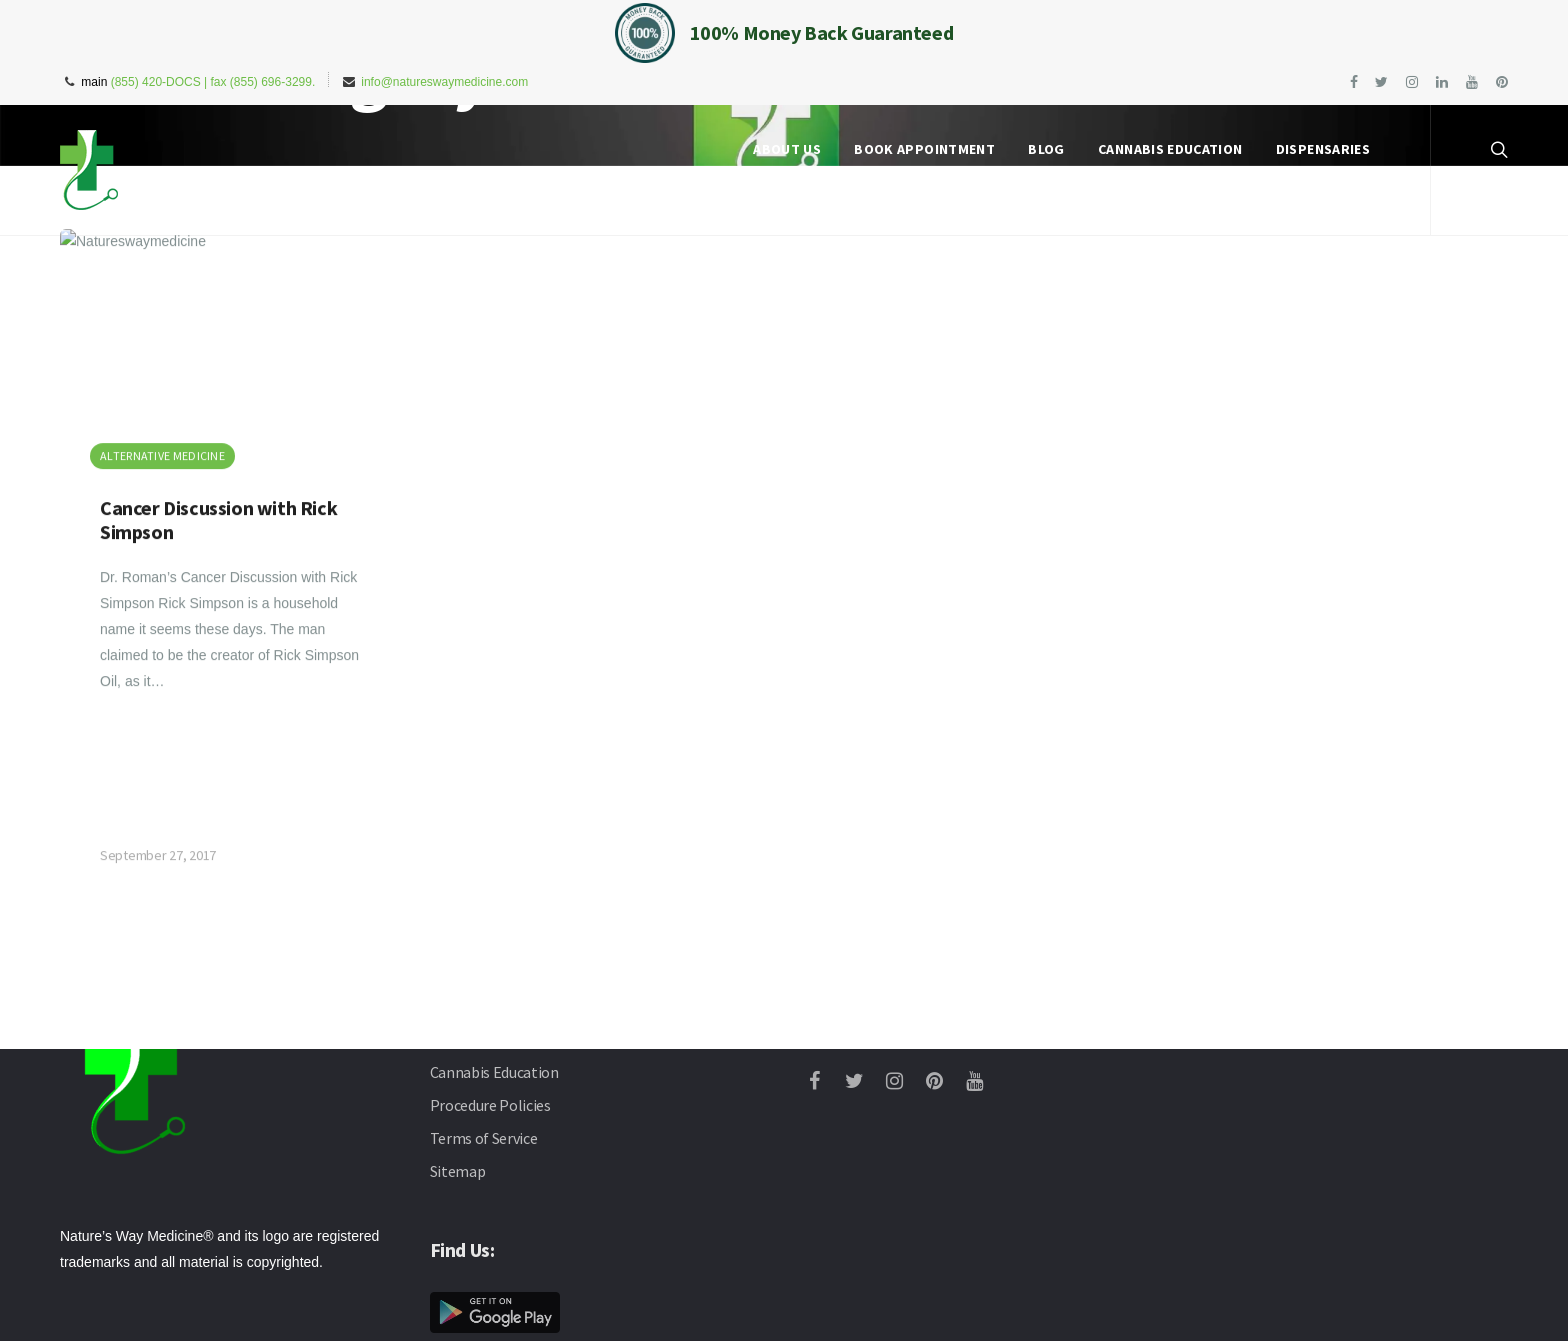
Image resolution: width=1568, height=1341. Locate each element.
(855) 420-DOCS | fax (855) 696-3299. (213, 82)
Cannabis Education (1170, 149)
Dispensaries (1323, 149)
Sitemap (458, 1171)
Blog (1046, 149)
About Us (787, 149)
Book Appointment (924, 149)
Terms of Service (484, 1138)
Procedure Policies (490, 1105)
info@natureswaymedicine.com (444, 82)
